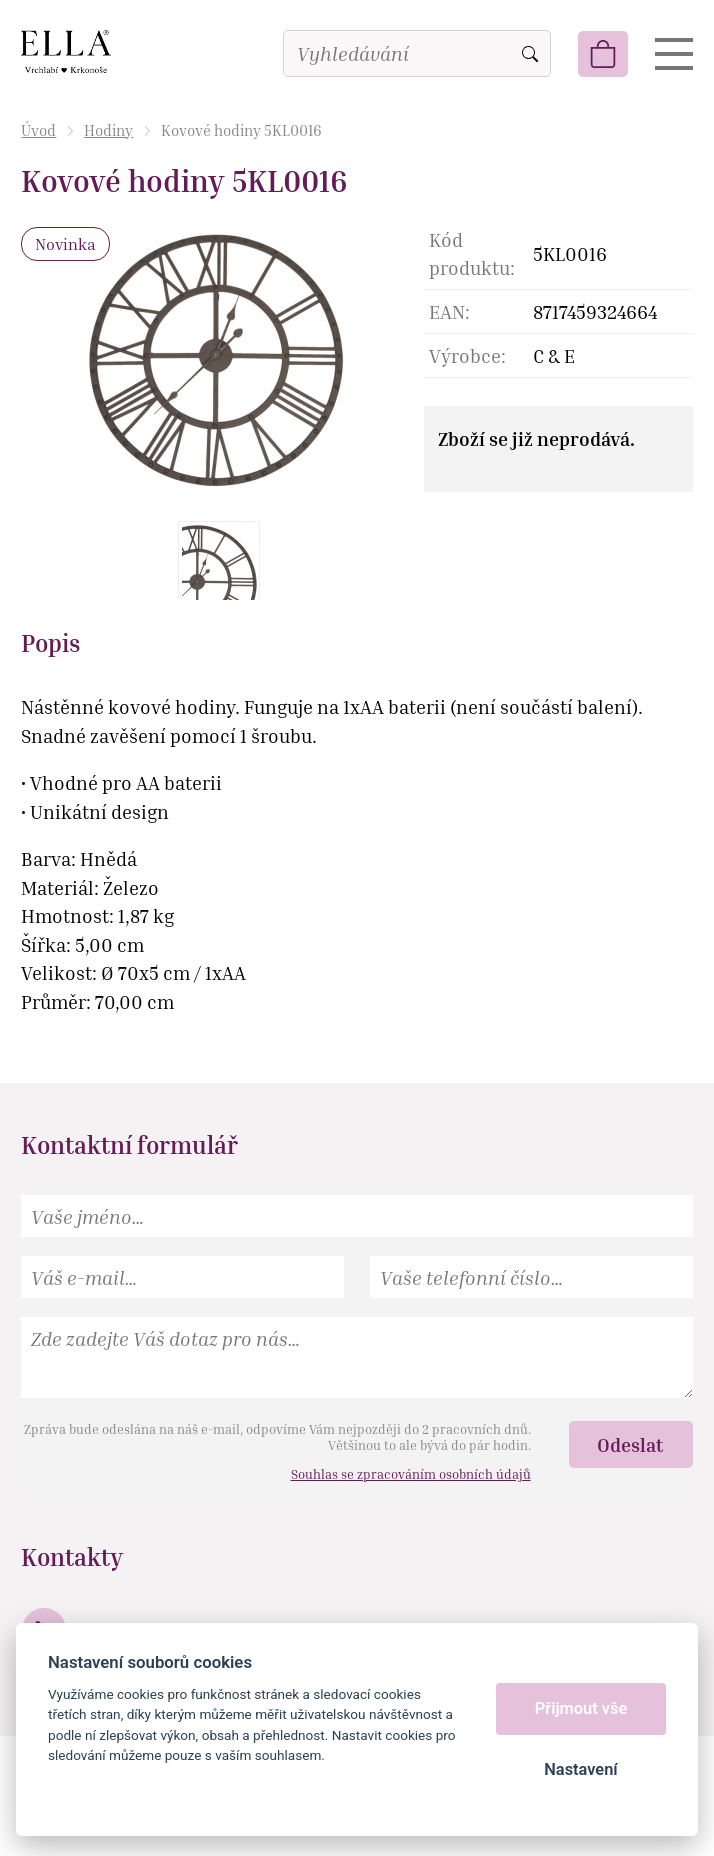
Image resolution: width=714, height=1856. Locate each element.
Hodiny (108, 130)
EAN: (449, 311)
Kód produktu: (472, 254)
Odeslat (630, 1444)
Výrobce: (467, 355)
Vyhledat (530, 54)
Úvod (38, 130)
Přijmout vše (581, 1708)
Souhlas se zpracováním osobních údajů (411, 1474)
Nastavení (580, 1769)
